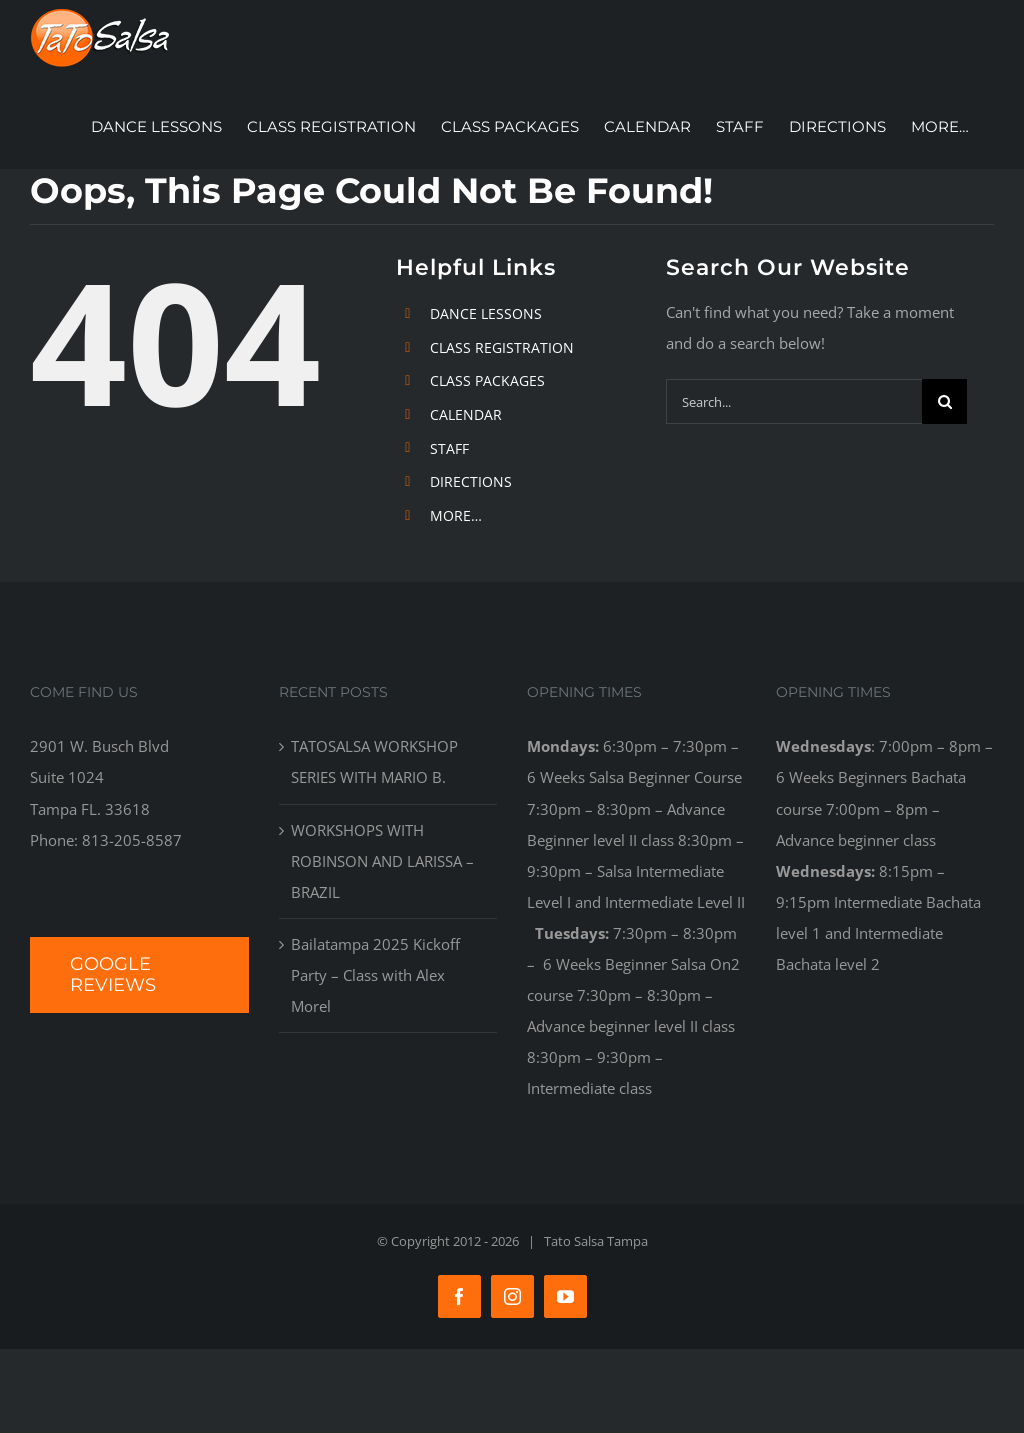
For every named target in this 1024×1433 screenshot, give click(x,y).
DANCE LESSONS (486, 313)
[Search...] (794, 401)
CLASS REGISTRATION (502, 347)
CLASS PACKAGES (487, 380)
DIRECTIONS (471, 481)
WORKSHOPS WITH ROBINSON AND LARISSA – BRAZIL (382, 861)
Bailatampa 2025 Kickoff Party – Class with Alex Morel (375, 975)
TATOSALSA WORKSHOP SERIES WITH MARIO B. (374, 761)
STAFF (449, 448)
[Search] (944, 401)
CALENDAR (466, 414)
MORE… (456, 515)
